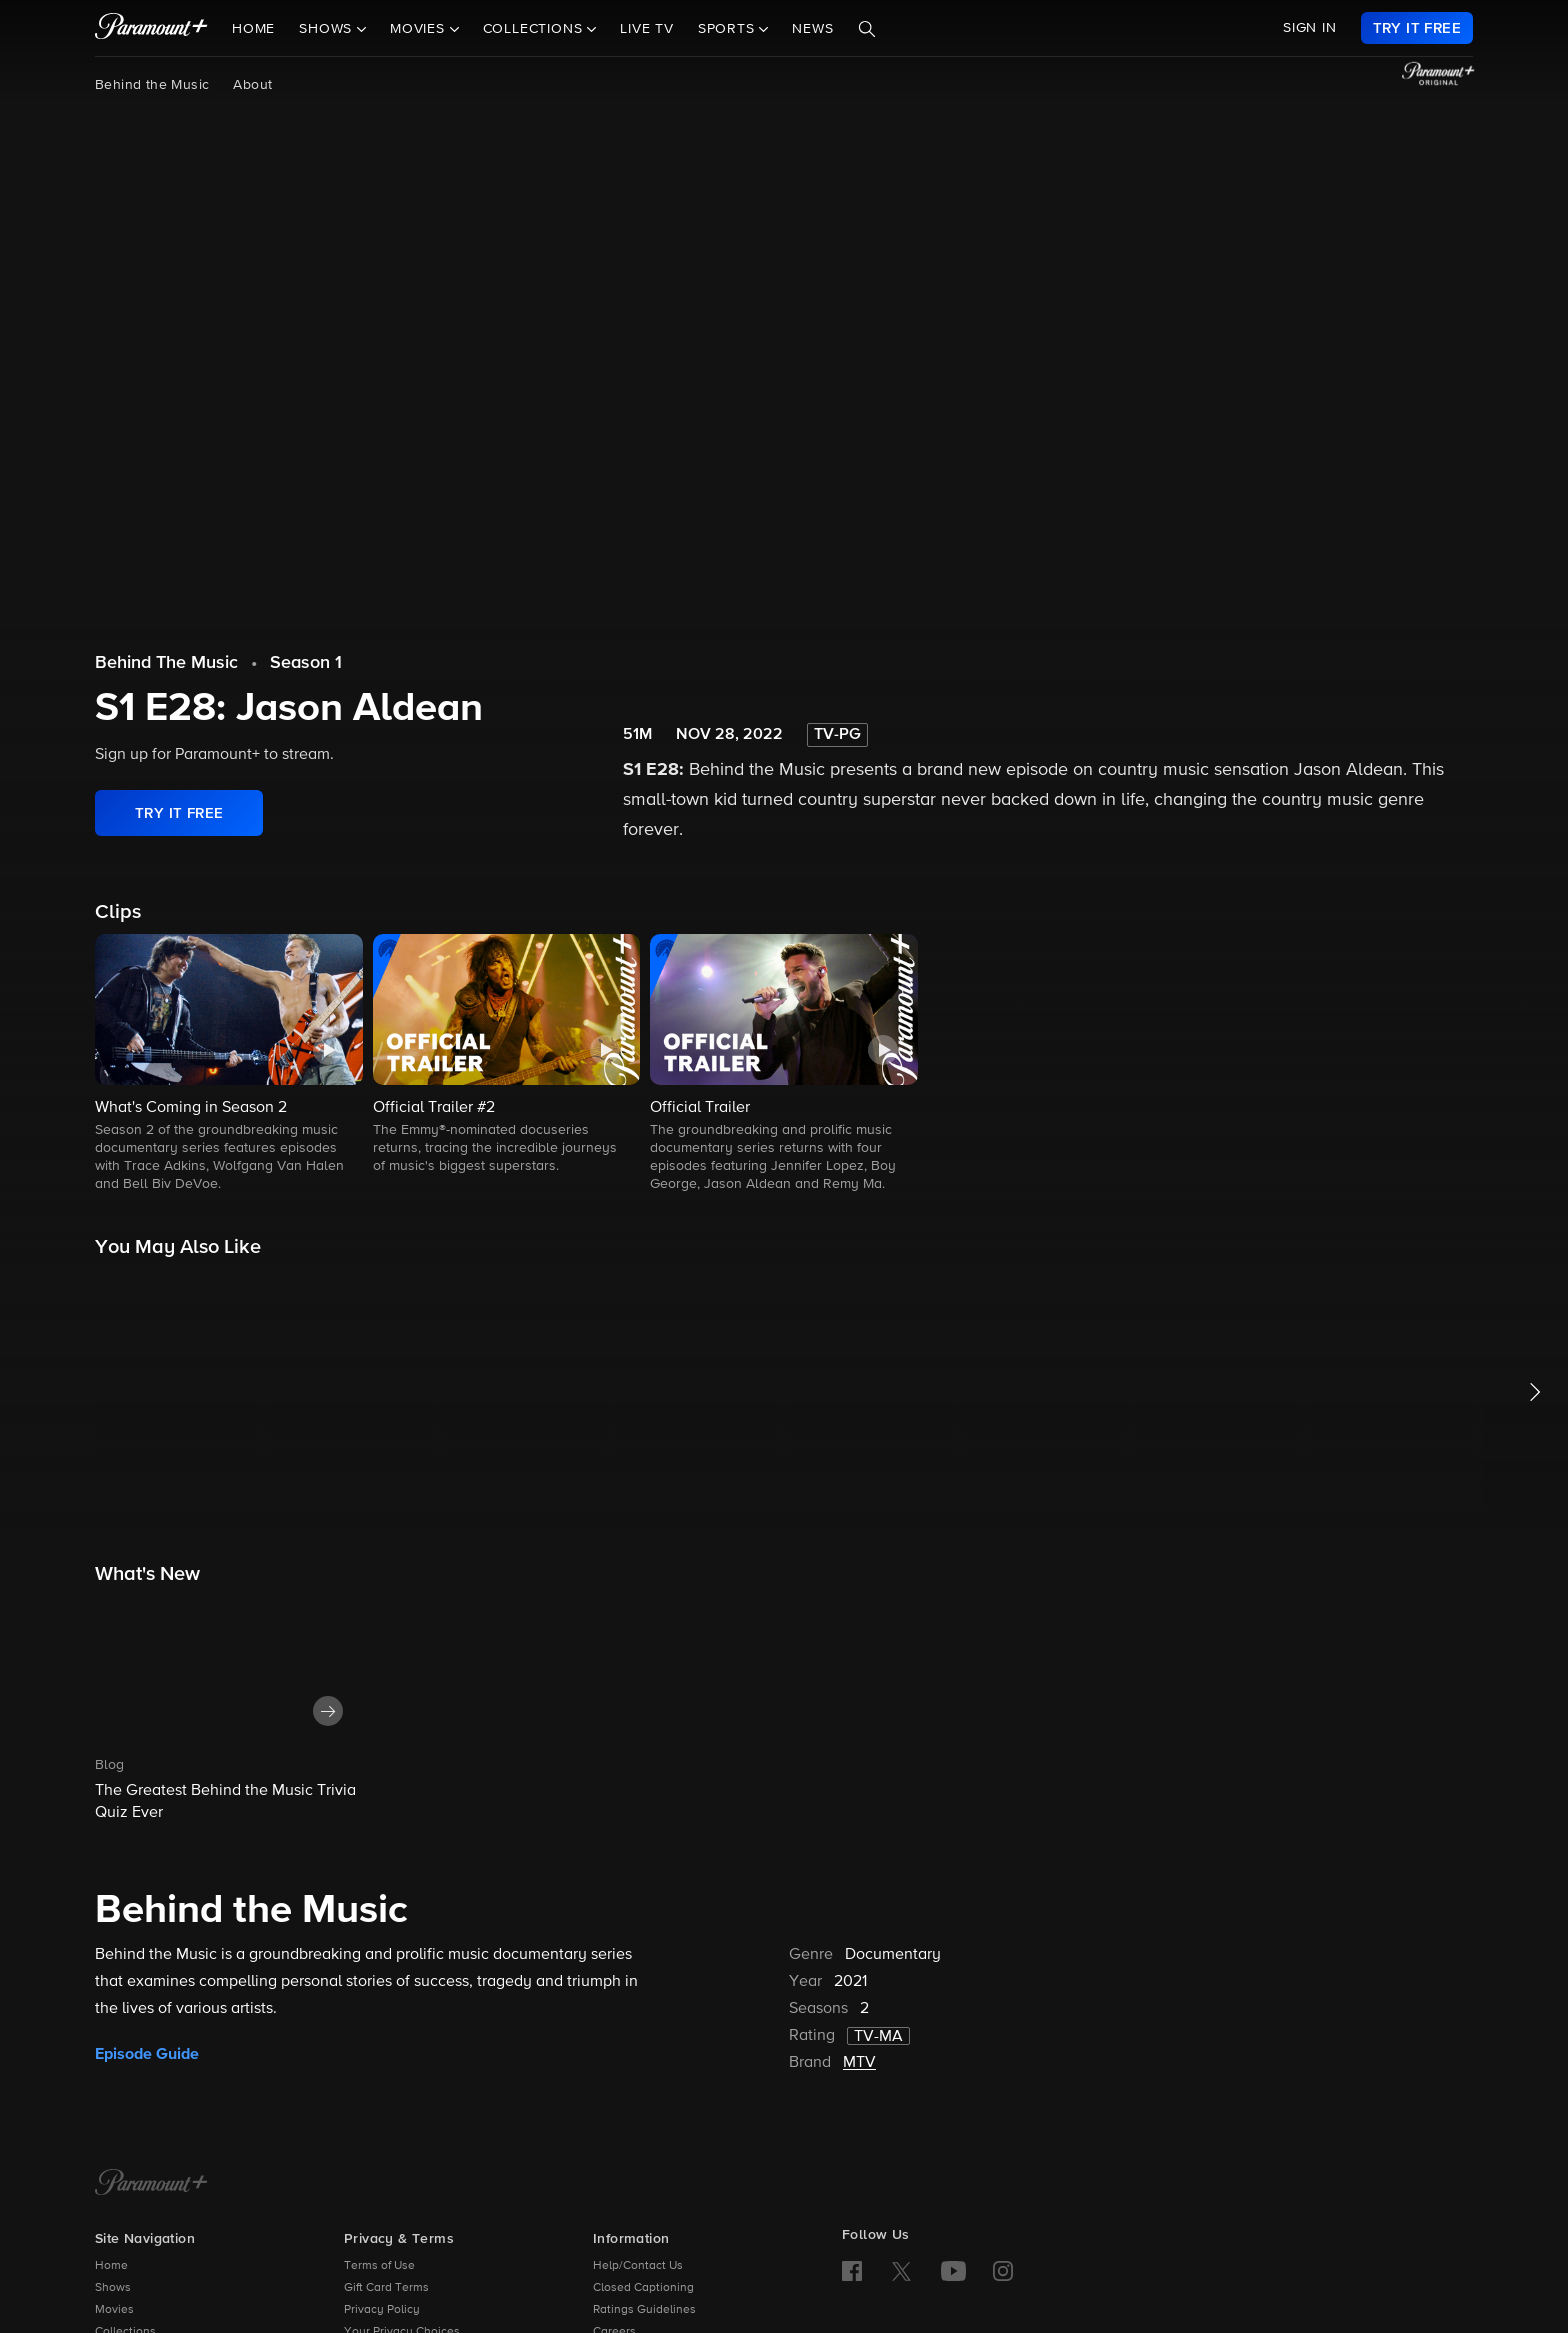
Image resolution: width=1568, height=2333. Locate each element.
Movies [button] (420, 29)
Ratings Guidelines (644, 2310)
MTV (859, 2063)
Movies (114, 2310)
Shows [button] (328, 29)
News (812, 29)
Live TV (647, 29)
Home (253, 29)
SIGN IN (1310, 28)
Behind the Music (152, 85)
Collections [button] (535, 29)
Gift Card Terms (386, 2288)
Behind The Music (166, 663)
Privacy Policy (382, 2310)
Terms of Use (379, 2266)
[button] (229, 1064)
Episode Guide (147, 2054)
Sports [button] (729, 29)
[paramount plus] (151, 28)
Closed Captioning (643, 2288)
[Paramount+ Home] (151, 2184)
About (252, 85)
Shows (113, 2288)
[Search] (867, 29)
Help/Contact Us (638, 2266)
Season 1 (306, 663)
